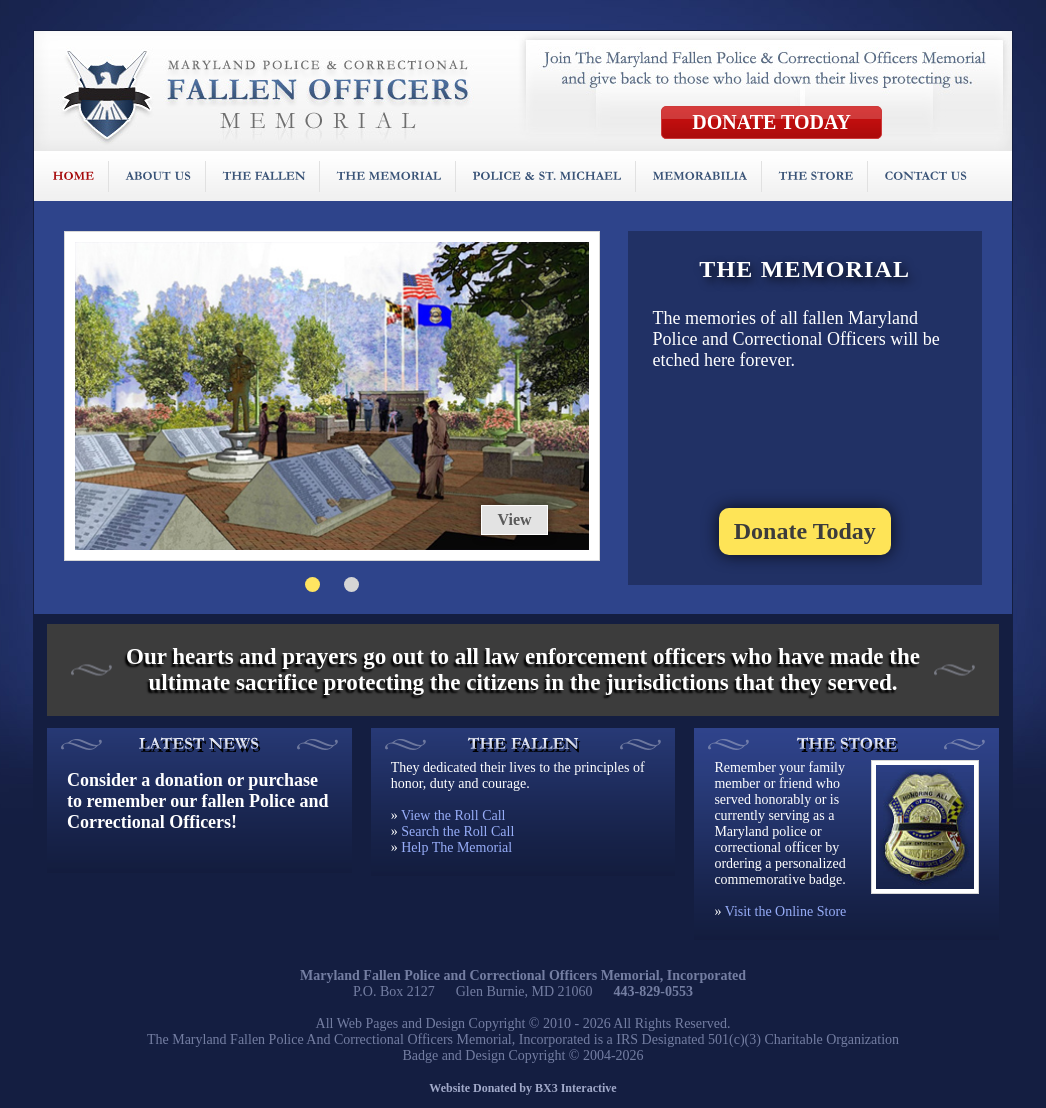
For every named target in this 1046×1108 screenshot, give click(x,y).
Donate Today (805, 531)
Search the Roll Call (457, 831)
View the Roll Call (453, 815)
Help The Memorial (456, 847)
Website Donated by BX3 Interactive (522, 1088)
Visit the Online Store (786, 911)
